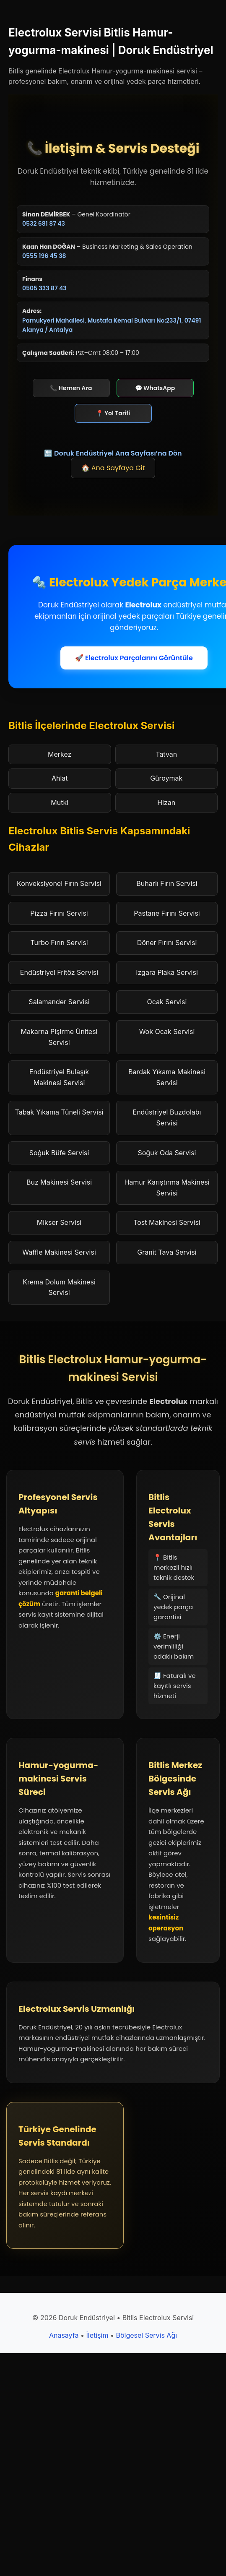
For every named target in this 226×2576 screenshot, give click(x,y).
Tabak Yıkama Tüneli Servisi (59, 1112)
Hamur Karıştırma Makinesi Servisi (166, 1187)
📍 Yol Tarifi (113, 413)
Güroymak (166, 778)
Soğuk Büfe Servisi (59, 1153)
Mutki (59, 802)
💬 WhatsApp (155, 388)
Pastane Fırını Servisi (167, 913)
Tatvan (166, 754)
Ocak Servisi (167, 1002)
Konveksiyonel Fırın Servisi (59, 883)
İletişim (97, 2335)
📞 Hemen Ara (71, 388)
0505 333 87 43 (44, 288)
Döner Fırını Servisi (167, 942)
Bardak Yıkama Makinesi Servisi (166, 1077)
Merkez (59, 754)
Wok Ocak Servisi (167, 1031)
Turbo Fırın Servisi (59, 942)
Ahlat (60, 778)
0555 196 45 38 (44, 256)
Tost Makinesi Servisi (166, 1222)
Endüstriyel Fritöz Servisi (59, 972)
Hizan (166, 802)
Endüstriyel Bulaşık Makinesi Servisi (59, 1077)
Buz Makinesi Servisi (59, 1182)
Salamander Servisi (59, 1002)
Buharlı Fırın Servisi (166, 883)
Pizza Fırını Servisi (59, 913)
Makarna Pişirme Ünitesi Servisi (59, 1037)
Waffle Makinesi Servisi (59, 1252)
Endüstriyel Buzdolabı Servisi (167, 1117)
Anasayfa (64, 2335)
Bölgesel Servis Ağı (146, 2335)
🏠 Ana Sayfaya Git (113, 468)
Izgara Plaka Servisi (167, 972)
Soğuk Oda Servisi (167, 1153)
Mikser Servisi (59, 1222)
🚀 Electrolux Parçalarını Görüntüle (134, 658)
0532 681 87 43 (43, 223)
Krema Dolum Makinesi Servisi (59, 1287)
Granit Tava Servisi (166, 1252)
